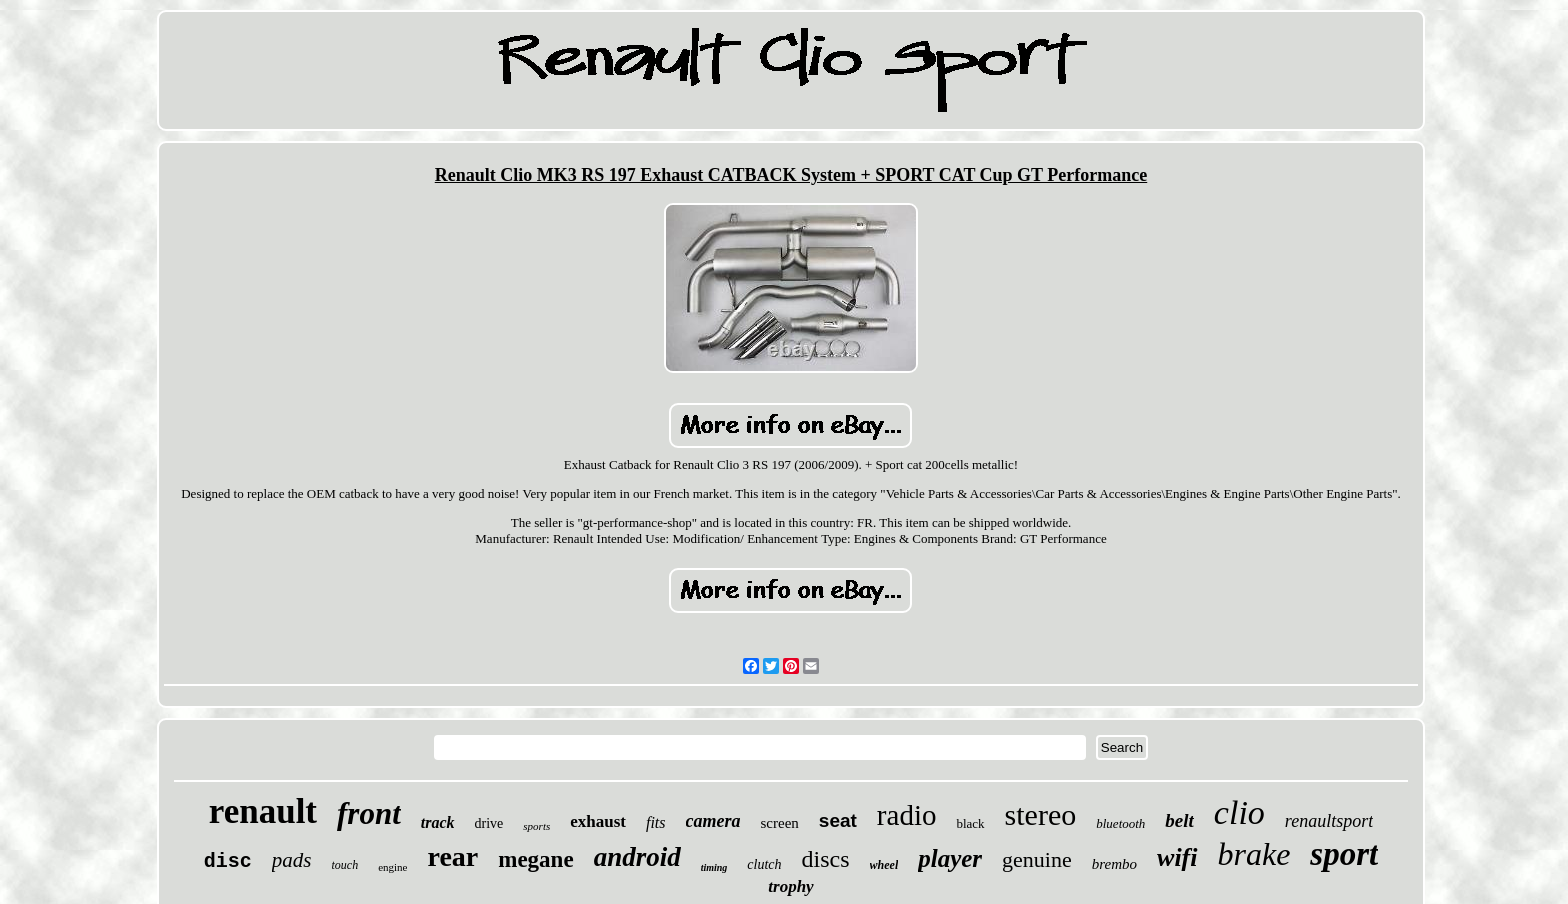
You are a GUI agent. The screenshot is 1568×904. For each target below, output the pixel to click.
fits (656, 822)
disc (228, 861)
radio (907, 815)
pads (292, 860)
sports (536, 826)
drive (489, 823)
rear (452, 856)
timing (714, 867)
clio (1239, 812)
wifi (1177, 857)
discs (826, 859)
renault (263, 811)
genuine (1037, 859)
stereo (1041, 814)
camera (713, 821)
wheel (884, 865)
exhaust (598, 821)
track (438, 822)
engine (392, 867)
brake (1254, 854)
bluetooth (1120, 823)
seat (838, 820)
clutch (764, 864)
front (369, 813)
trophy (790, 886)
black (970, 823)
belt (1179, 820)
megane (535, 859)
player (950, 858)
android (637, 857)
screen (780, 823)
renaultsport (1329, 821)
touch (344, 865)
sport (1344, 854)
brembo (1114, 864)
